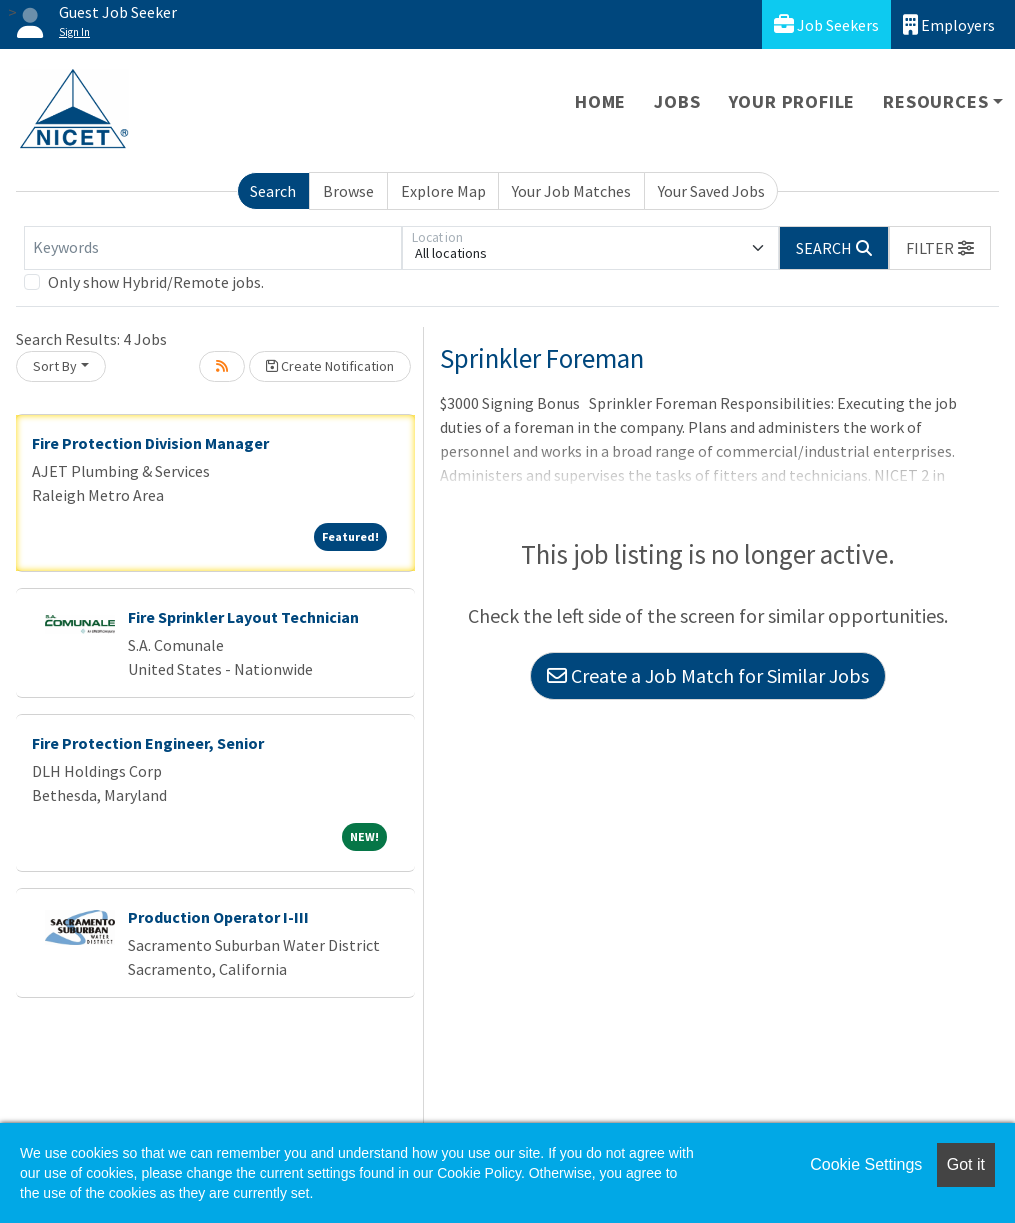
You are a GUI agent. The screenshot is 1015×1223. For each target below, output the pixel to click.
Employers (949, 24)
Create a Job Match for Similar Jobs (708, 675)
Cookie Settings (866, 1164)
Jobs (677, 101)
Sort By (55, 366)
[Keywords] (213, 248)
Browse (348, 191)
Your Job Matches (571, 191)
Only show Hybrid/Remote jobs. (156, 282)
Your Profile (792, 101)
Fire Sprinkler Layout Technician (243, 617)
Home (600, 101)
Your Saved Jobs (711, 191)
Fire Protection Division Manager (150, 443)
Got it (966, 1164)
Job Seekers (826, 24)
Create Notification (330, 366)
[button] (940, 248)
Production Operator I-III (218, 917)
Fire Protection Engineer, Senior (148, 743)
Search (273, 191)
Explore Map (443, 191)
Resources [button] (935, 101)
